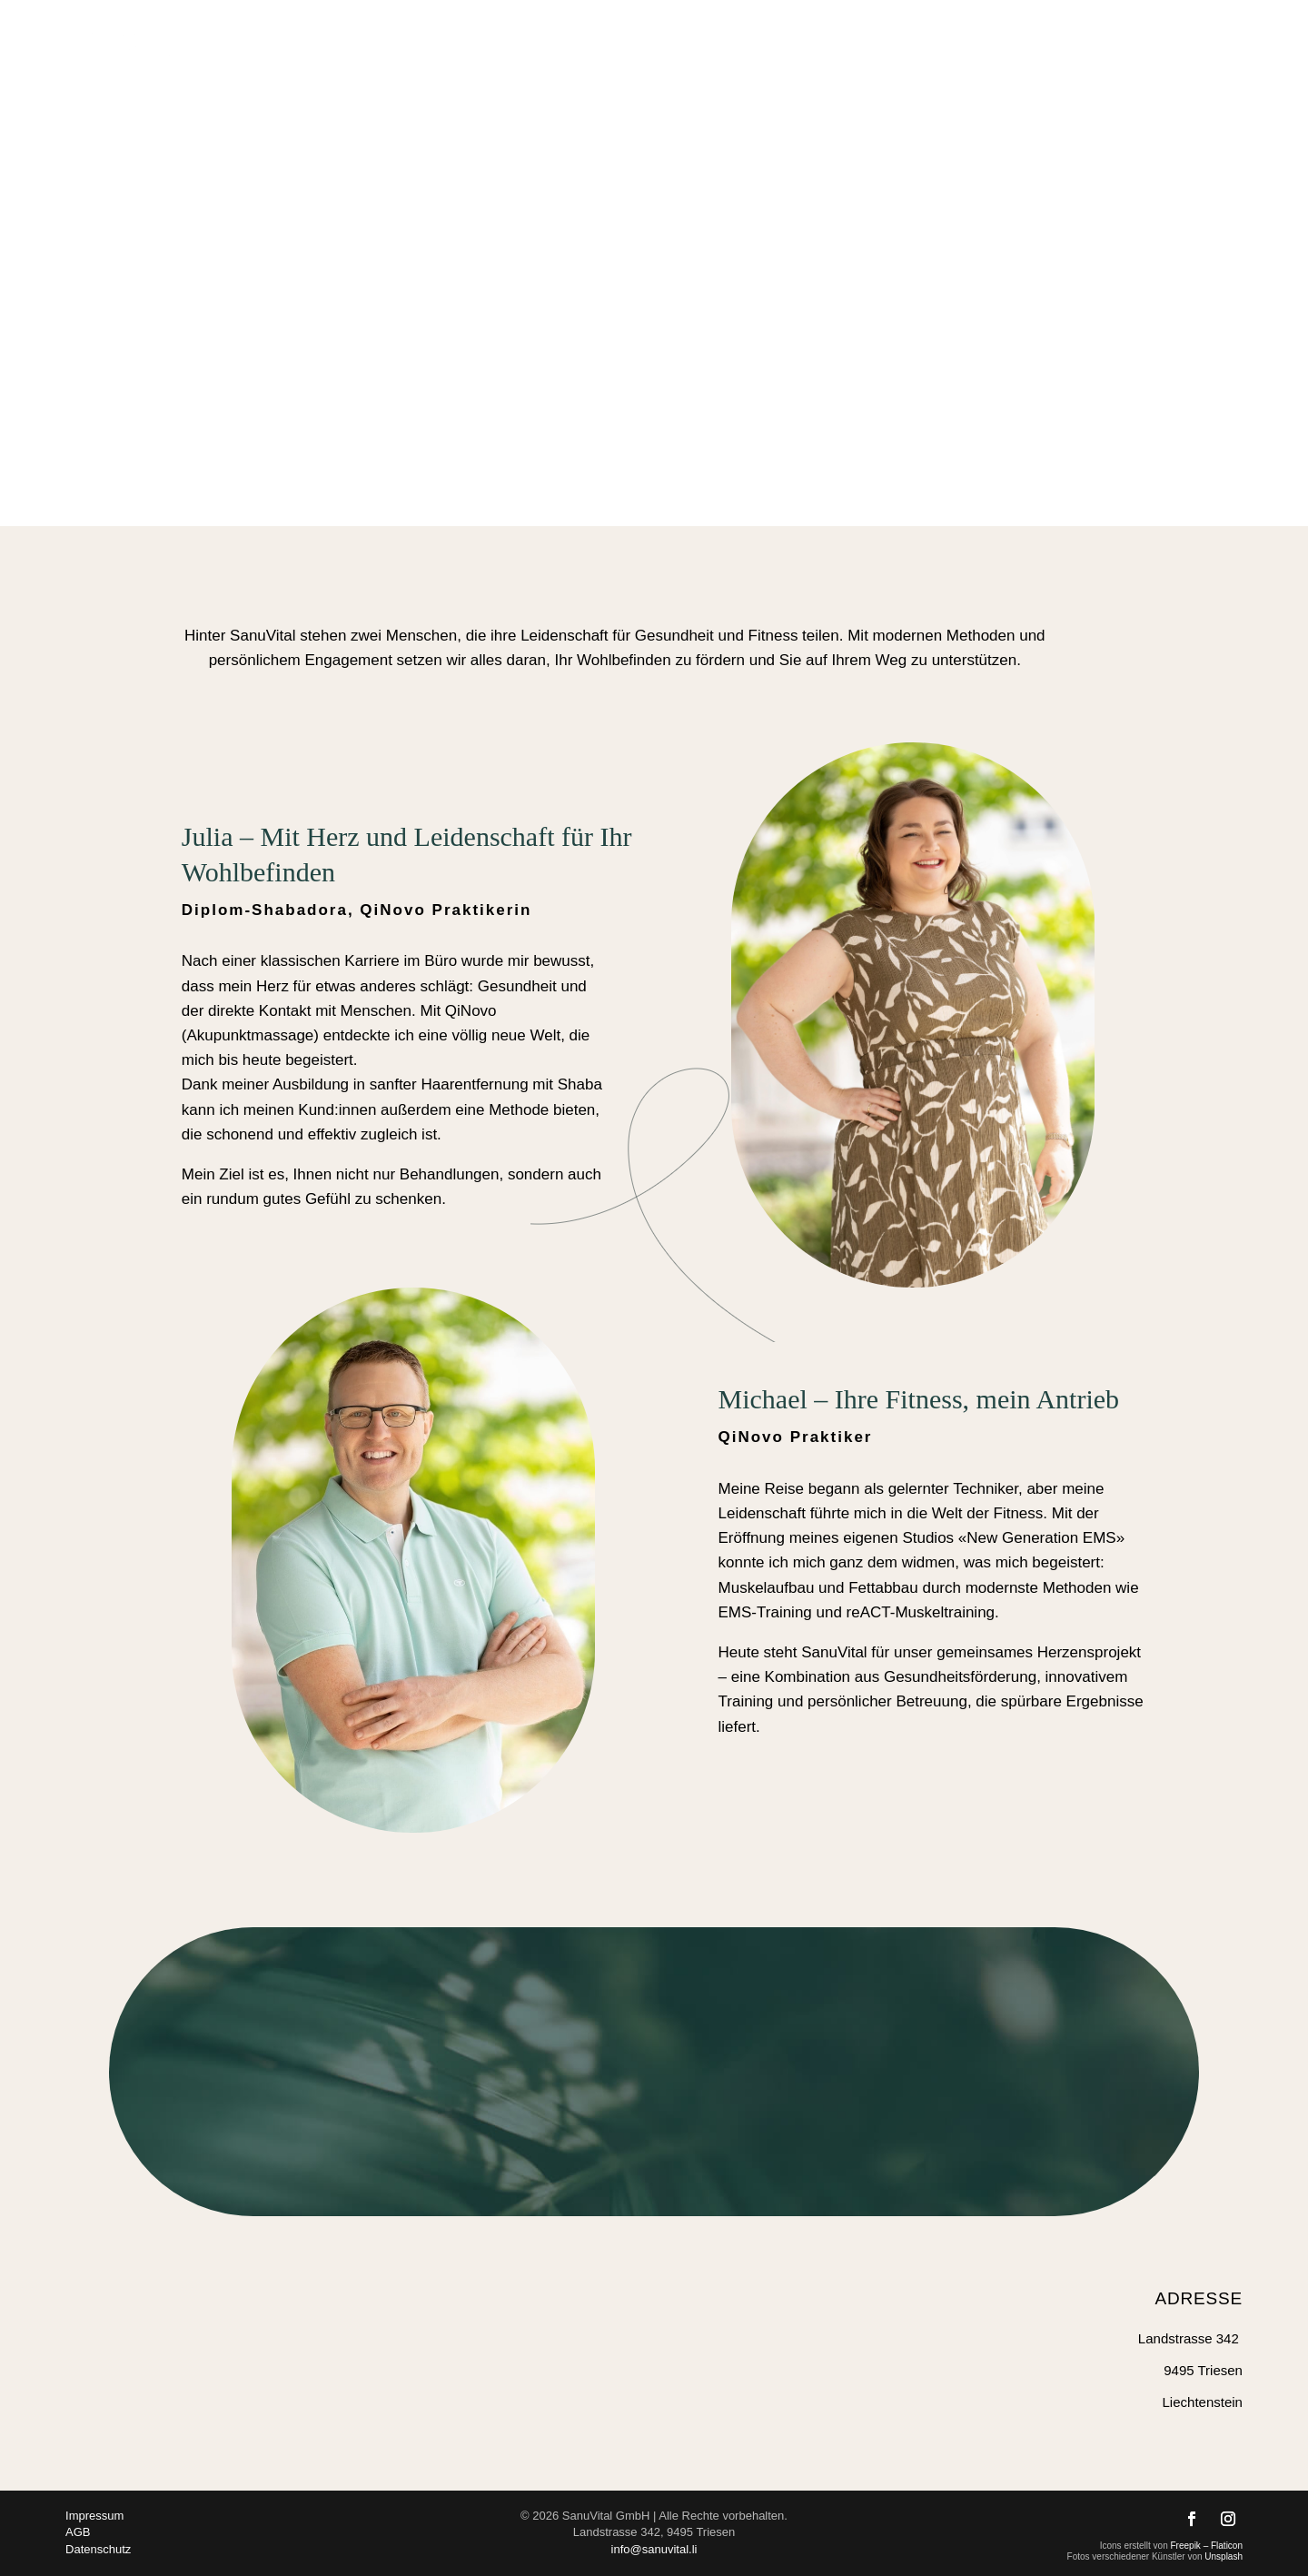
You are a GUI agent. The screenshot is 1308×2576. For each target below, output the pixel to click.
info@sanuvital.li (654, 2549)
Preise (1107, 38)
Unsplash (1223, 2556)
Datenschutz (98, 2549)
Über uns (1016, 38)
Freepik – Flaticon (1207, 2546)
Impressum (94, 2515)
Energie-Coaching (810, 38)
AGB (77, 2532)
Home (707, 38)
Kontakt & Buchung (1216, 38)
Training (919, 38)
